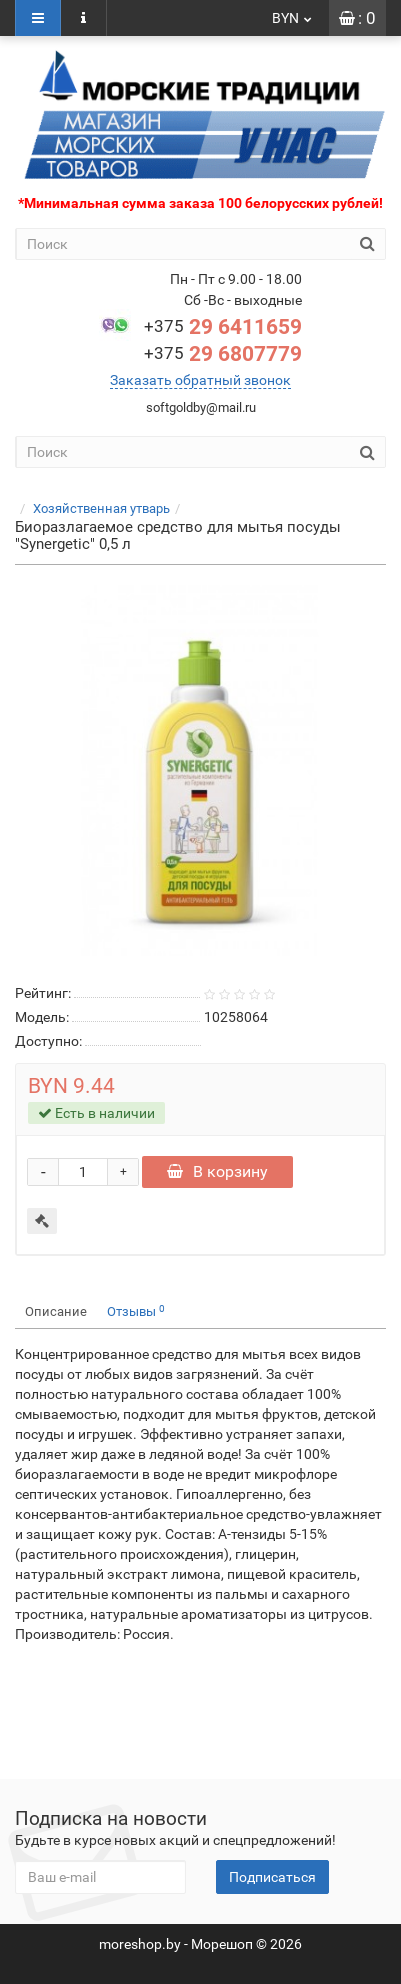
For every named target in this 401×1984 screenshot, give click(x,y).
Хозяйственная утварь (101, 508)
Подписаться (272, 1877)
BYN (293, 18)
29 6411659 (223, 327)
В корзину (217, 1171)
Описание (56, 1311)
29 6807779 (223, 354)
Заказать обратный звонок (200, 380)
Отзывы (136, 1311)
